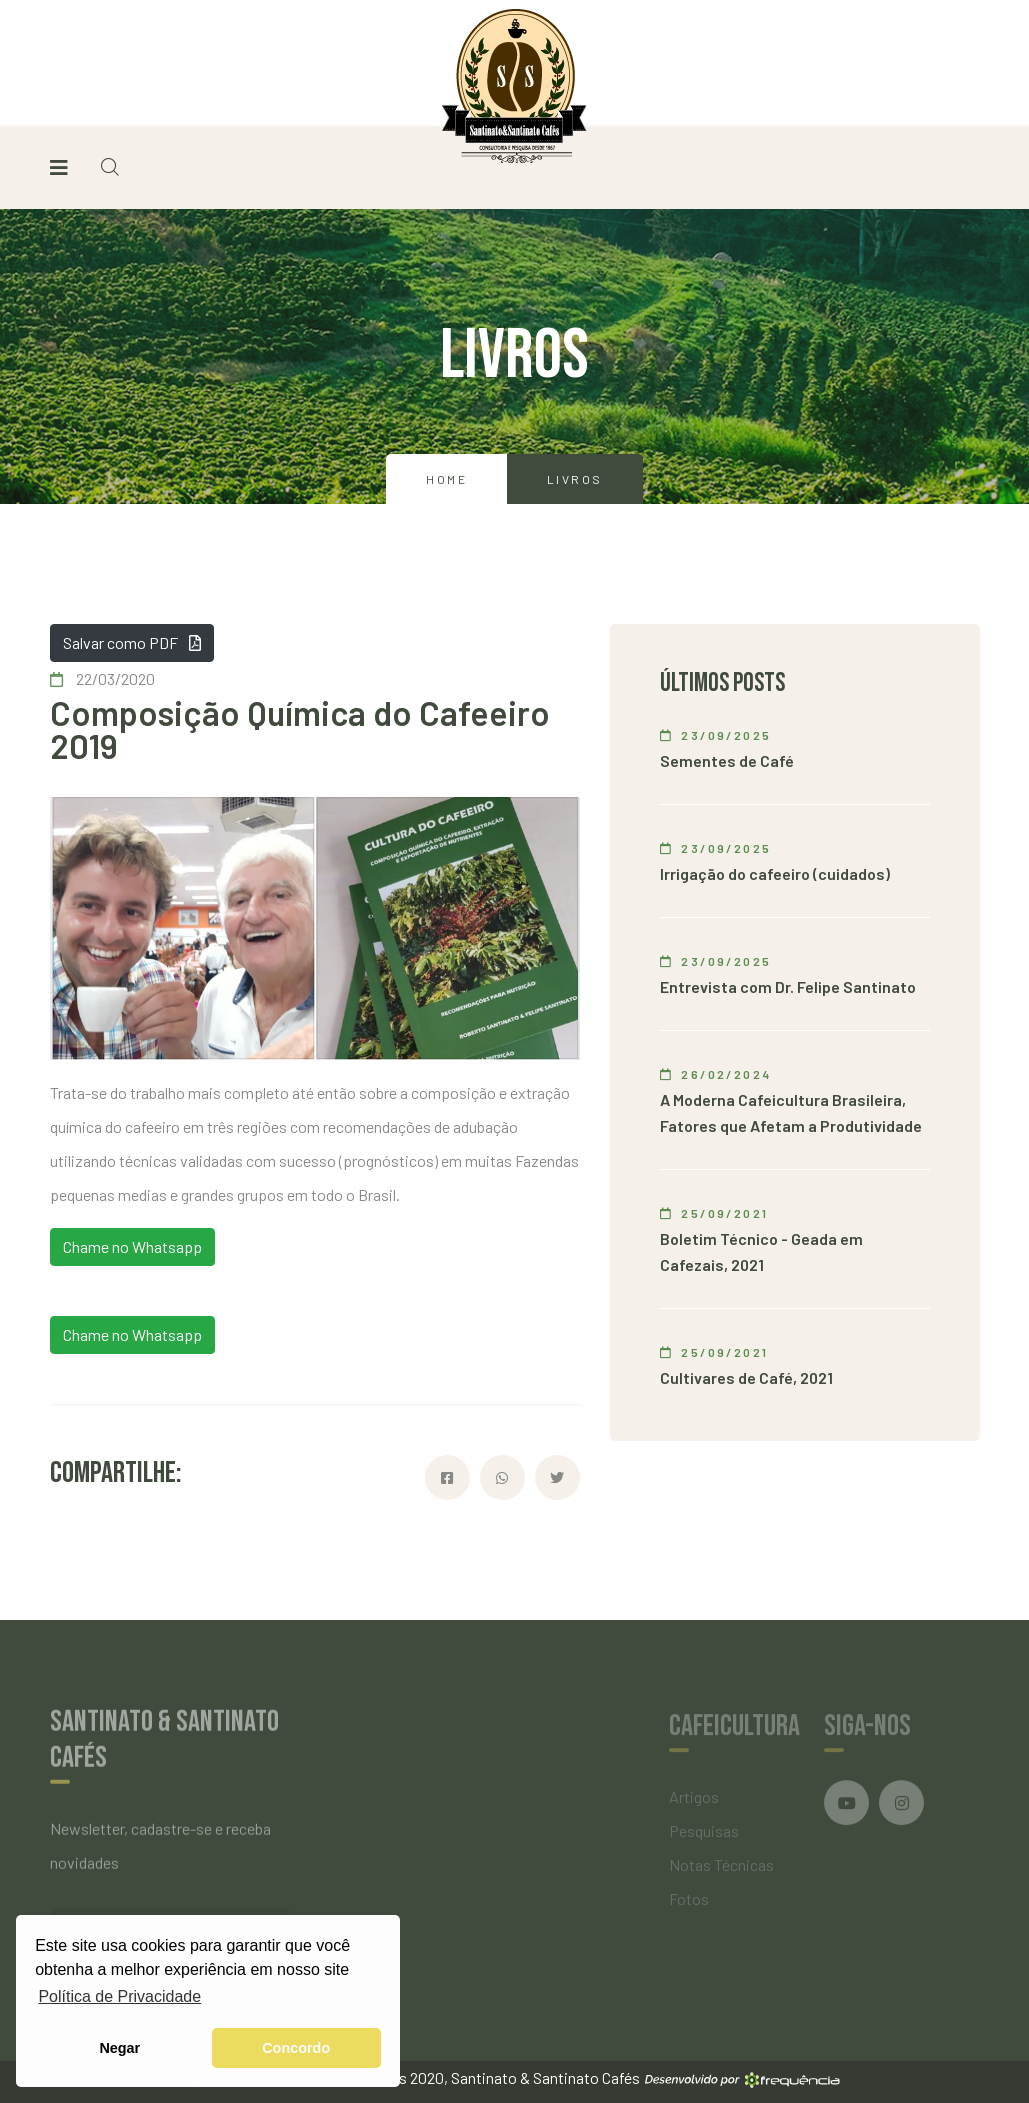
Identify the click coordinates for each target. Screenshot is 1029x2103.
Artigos (694, 1801)
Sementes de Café (727, 760)
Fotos (689, 1903)
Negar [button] (119, 2048)
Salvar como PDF (132, 642)
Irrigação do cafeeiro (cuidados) (775, 873)
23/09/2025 (716, 735)
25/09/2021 (714, 1213)
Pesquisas (704, 1835)
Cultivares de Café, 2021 (746, 1377)
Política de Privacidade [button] (119, 1996)
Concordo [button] (296, 2048)
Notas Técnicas (721, 1869)
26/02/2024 (716, 1074)
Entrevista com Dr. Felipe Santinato (788, 986)
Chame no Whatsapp (132, 1246)
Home (446, 479)
